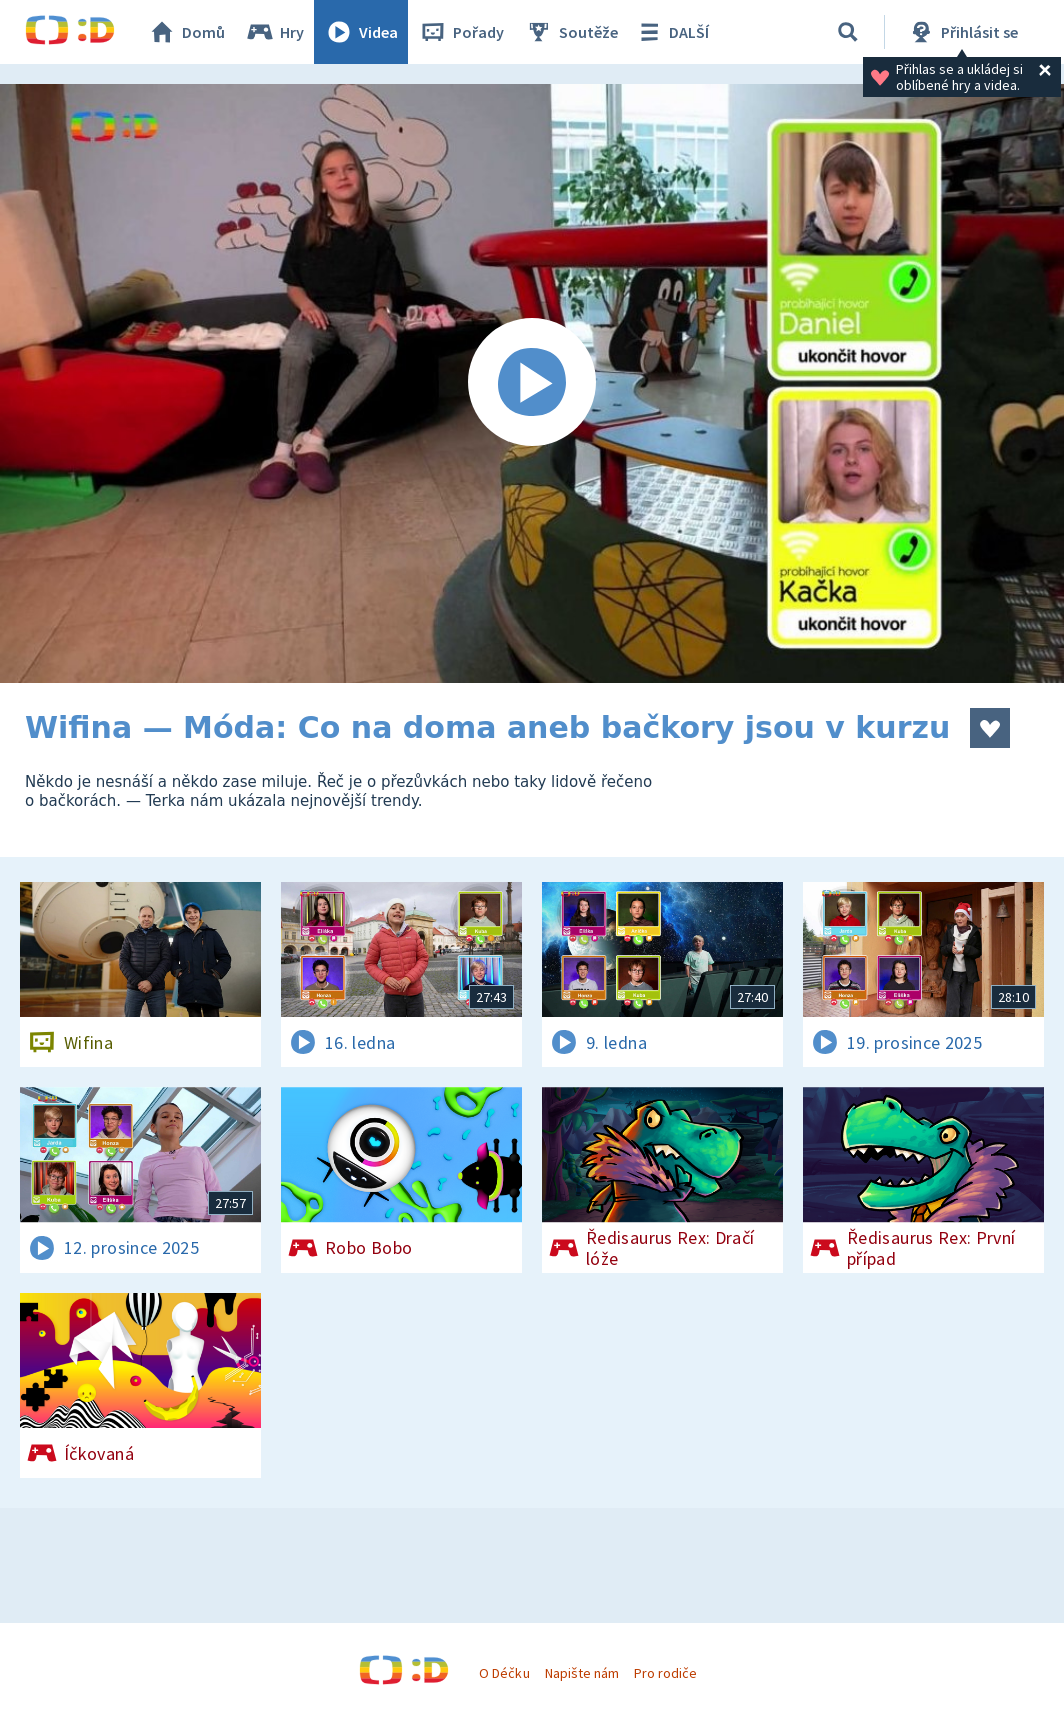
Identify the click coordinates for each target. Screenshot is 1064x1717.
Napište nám (582, 1673)
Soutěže (571, 32)
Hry (274, 32)
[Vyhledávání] (848, 32)
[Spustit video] (532, 383)
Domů (186, 32)
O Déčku (504, 1673)
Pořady (461, 32)
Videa (361, 32)
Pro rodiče (665, 1673)
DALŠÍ (671, 32)
